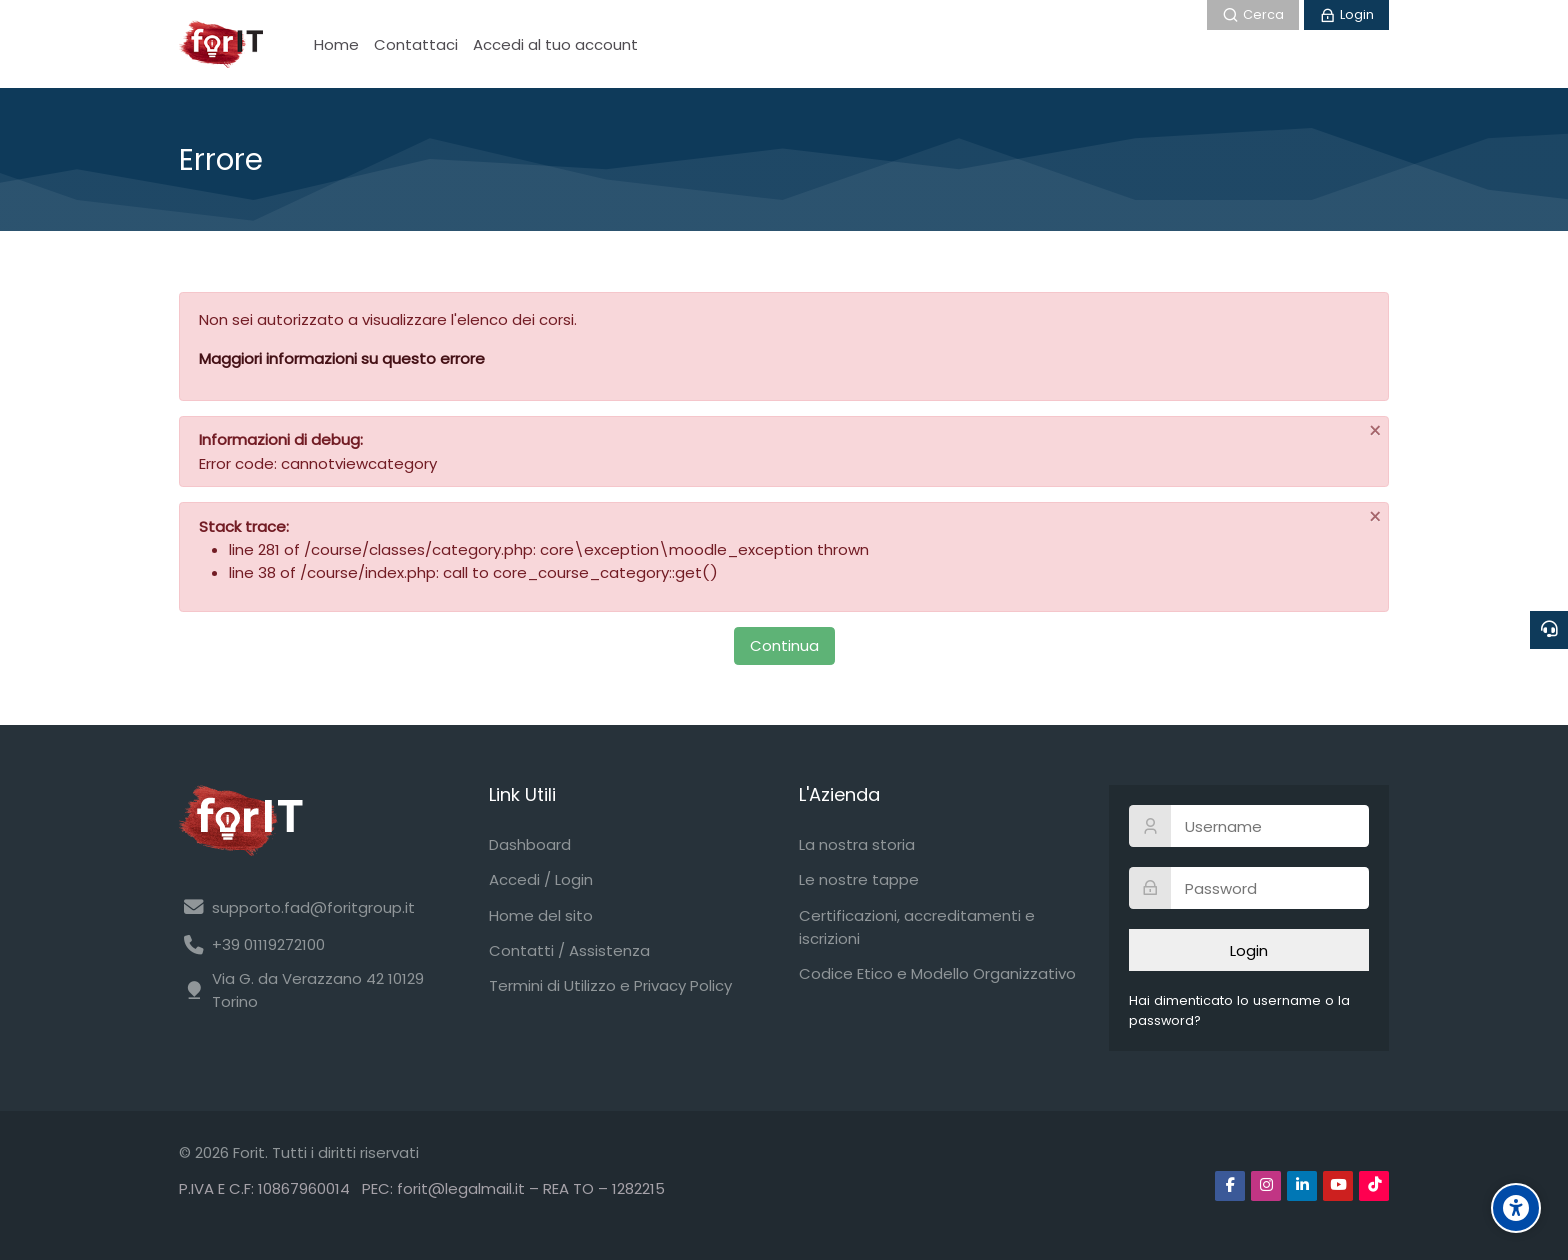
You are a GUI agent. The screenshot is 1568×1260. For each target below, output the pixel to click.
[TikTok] (1374, 1186)
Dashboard (530, 844)
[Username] (1249, 826)
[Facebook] (1230, 1186)
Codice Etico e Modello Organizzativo (937, 973)
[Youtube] (1338, 1186)
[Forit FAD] (221, 44)
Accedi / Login (541, 879)
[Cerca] (1253, 15)
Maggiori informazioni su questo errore (342, 358)
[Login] (1346, 15)
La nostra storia (857, 844)
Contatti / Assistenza (569, 950)
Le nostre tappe (859, 879)
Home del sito (541, 915)
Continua (784, 645)
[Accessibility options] (1516, 1208)
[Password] (1249, 888)
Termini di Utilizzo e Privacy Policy (610, 985)
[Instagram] (1266, 1186)
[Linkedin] (1302, 1186)
